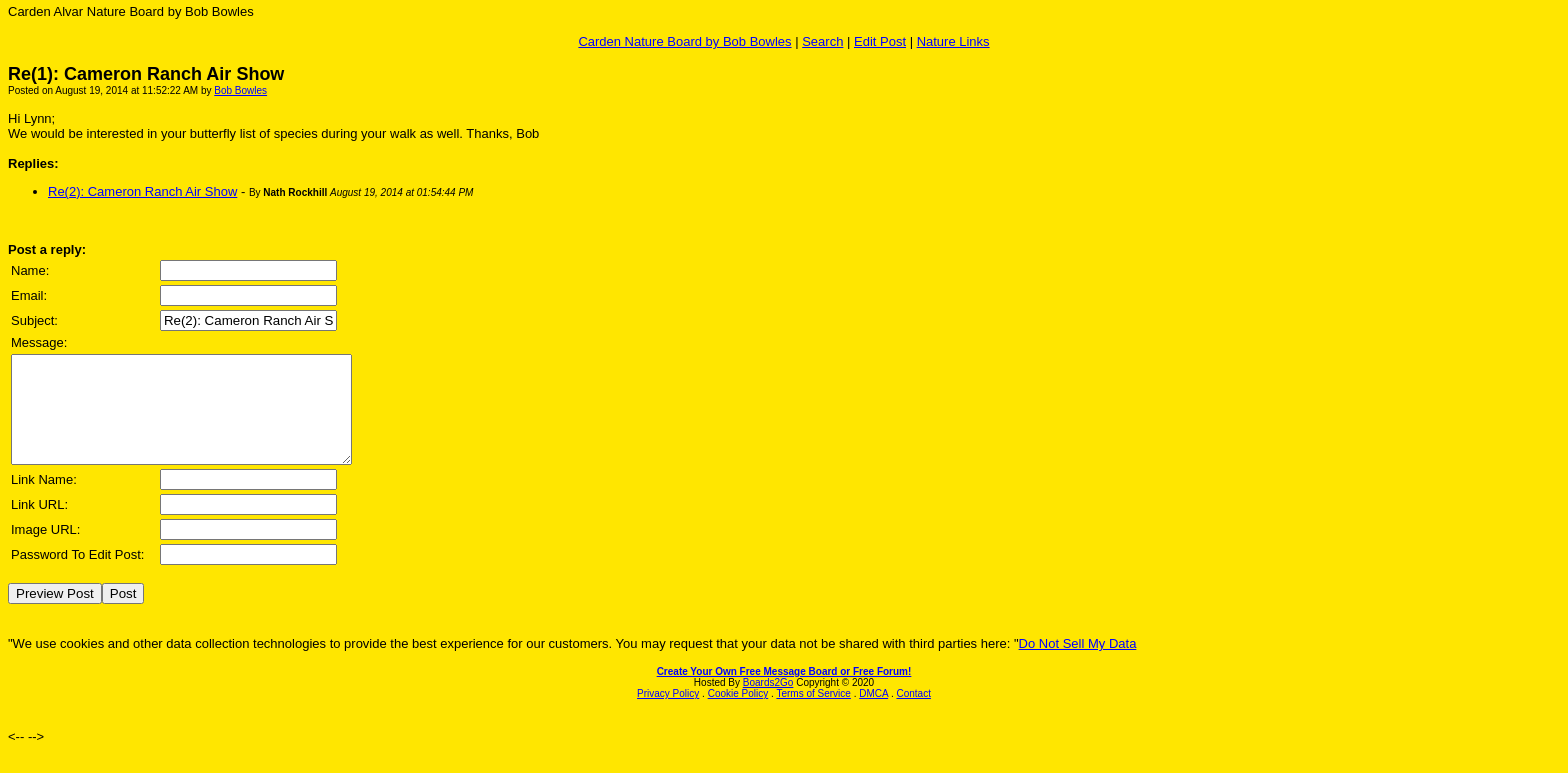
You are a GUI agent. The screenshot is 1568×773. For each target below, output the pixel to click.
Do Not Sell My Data (1078, 664)
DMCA (873, 714)
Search (822, 41)
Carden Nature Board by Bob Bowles (684, 41)
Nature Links (953, 41)
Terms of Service (813, 714)
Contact (913, 714)
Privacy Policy (668, 714)
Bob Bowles (240, 90)
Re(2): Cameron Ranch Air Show (142, 191)
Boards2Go (768, 703)
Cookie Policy (738, 714)
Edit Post (880, 41)
